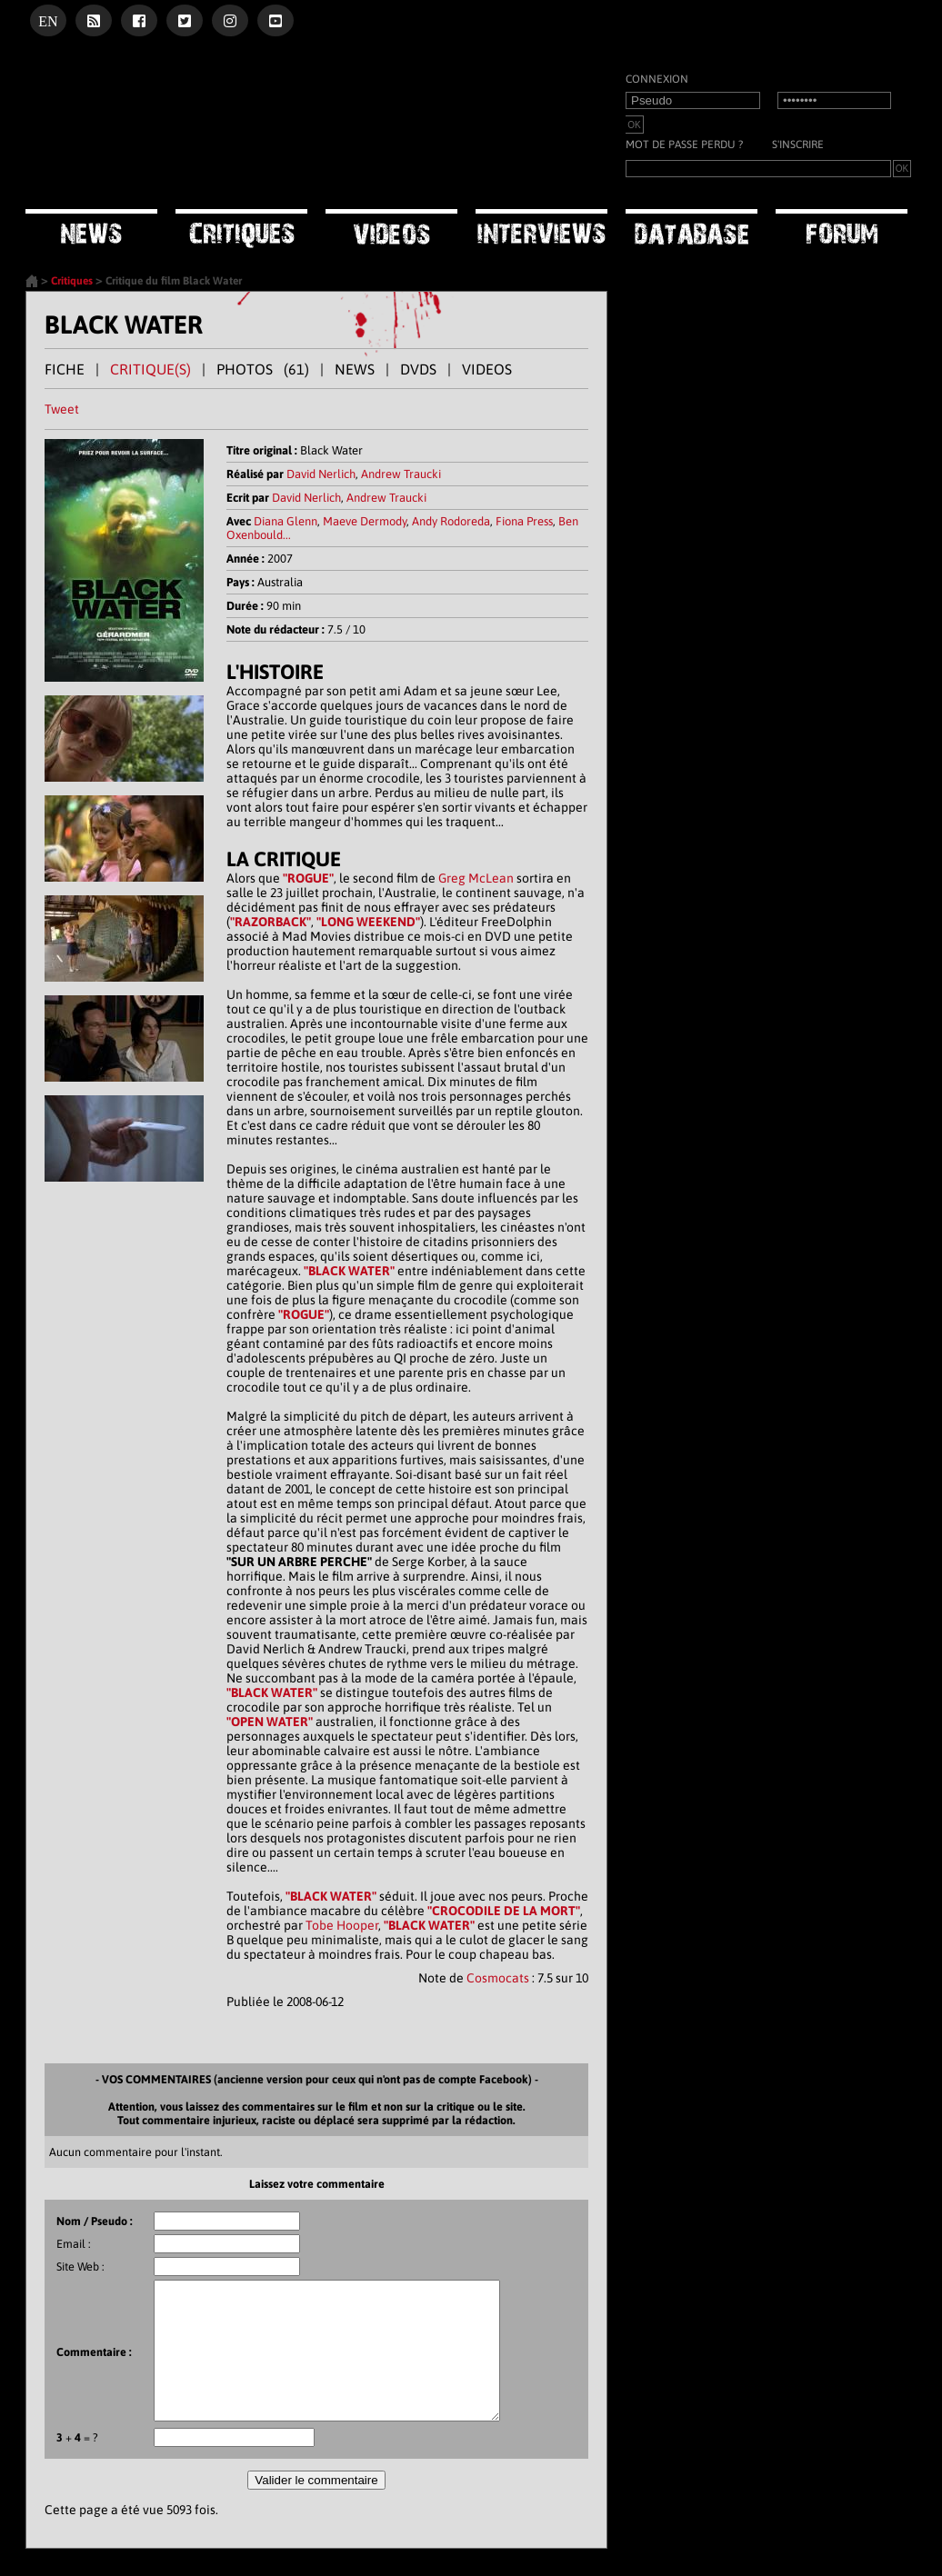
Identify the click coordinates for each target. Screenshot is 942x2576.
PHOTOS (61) (262, 369)
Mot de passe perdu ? (684, 144)
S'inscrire (798, 144)
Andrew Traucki (401, 474)
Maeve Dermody (364, 521)
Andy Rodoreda (451, 521)
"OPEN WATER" (269, 1721)
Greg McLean (476, 878)
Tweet (62, 409)
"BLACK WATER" (349, 1270)
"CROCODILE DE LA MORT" (503, 1910)
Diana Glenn (285, 521)
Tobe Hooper (342, 1925)
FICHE (65, 369)
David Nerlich (321, 474)
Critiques (72, 281)
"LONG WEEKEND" (368, 921)
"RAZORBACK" (270, 921)
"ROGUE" (308, 878)
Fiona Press (524, 521)
